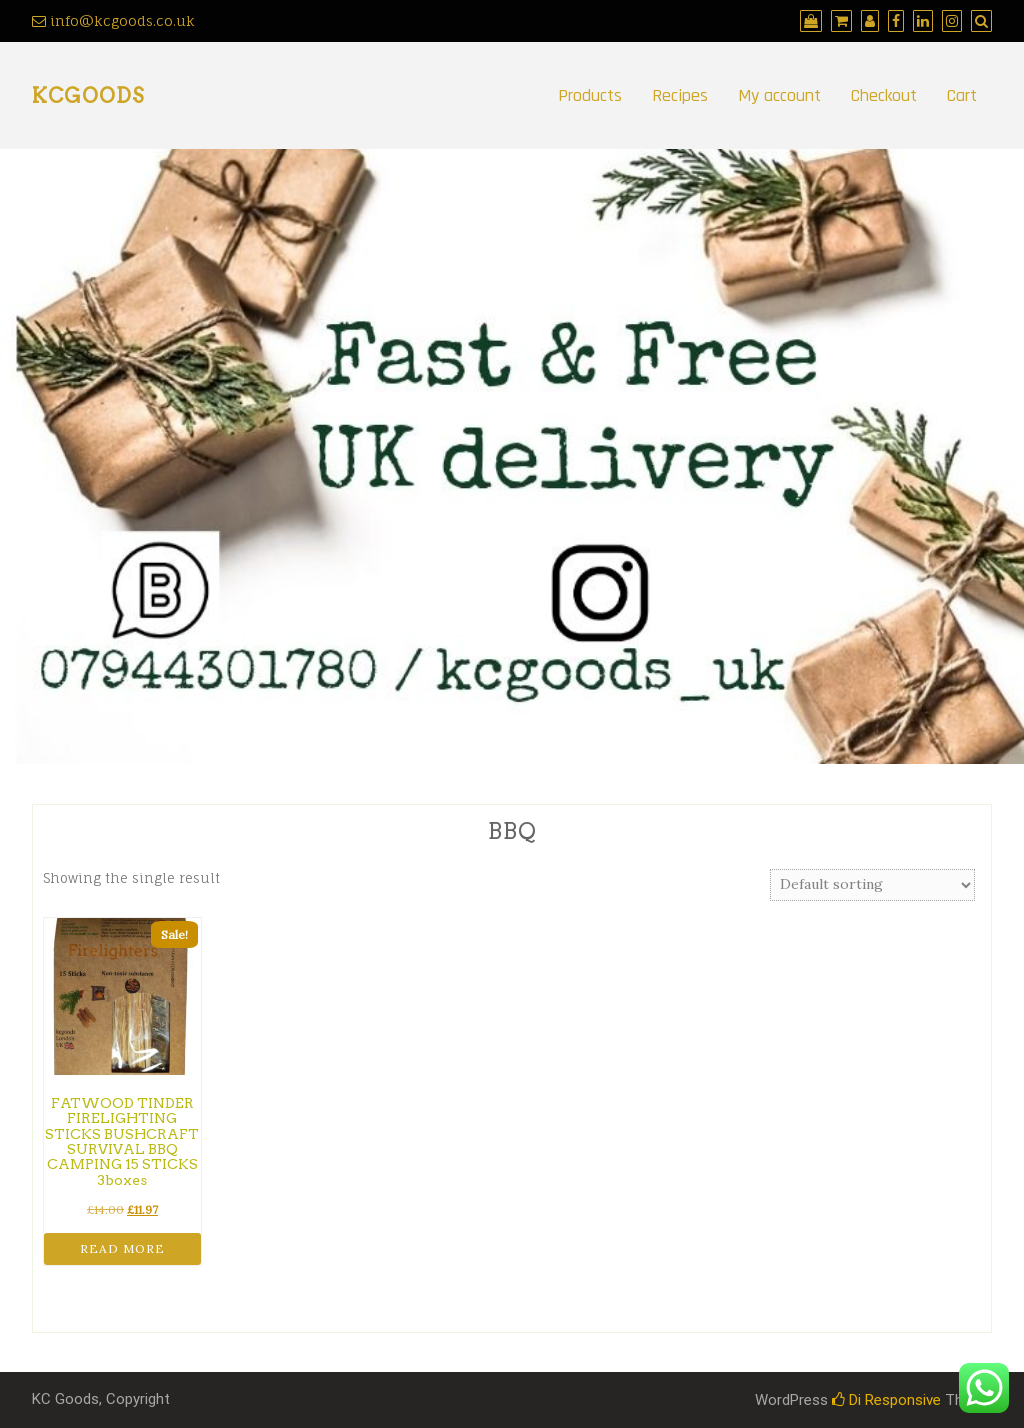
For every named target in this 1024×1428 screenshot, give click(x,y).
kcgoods (88, 96)
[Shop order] (872, 885)
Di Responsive (886, 1400)
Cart (962, 95)
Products (590, 95)
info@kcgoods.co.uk (113, 20)
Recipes (680, 95)
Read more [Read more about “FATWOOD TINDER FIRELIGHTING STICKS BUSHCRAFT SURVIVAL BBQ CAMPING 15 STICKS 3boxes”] (122, 1248)
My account (779, 95)
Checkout (884, 95)
